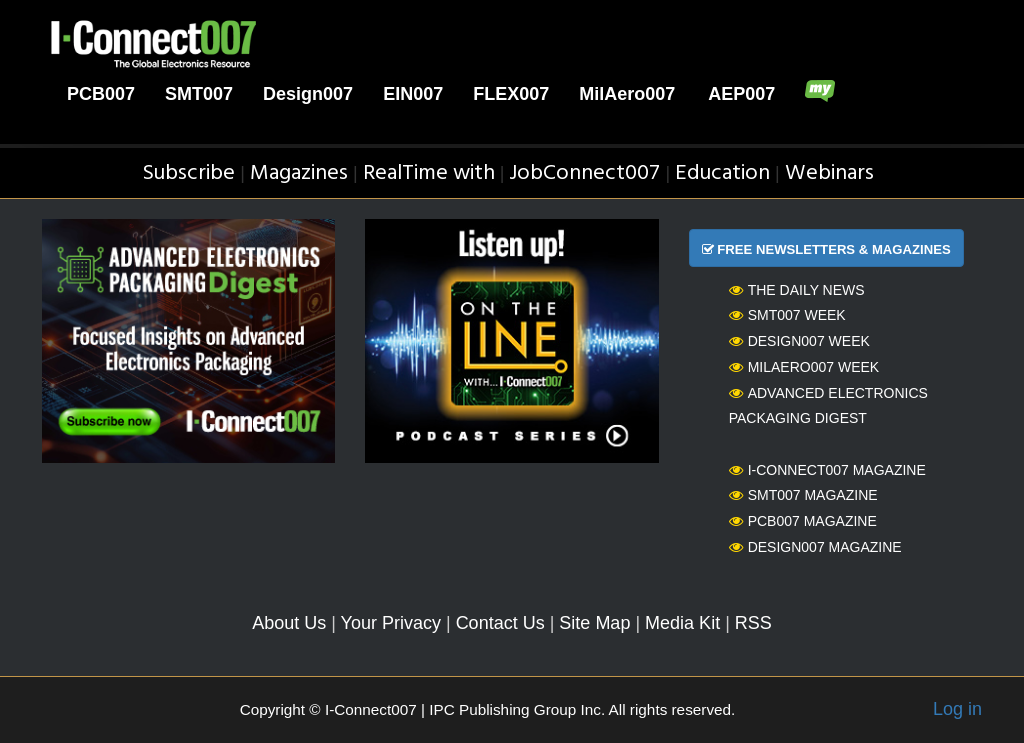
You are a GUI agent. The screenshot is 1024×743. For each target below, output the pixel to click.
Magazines (299, 173)
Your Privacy (391, 623)
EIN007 (413, 94)
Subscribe (188, 173)
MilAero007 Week (804, 367)
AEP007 (741, 94)
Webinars (829, 173)
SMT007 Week (787, 315)
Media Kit (682, 623)
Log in (957, 709)
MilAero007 (627, 94)
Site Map (594, 623)
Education (722, 173)
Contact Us (500, 623)
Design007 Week (799, 341)
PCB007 (101, 94)
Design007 (308, 94)
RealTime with (429, 173)
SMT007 (199, 94)
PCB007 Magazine (803, 521)
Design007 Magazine (815, 547)
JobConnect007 (584, 173)
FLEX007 (511, 94)
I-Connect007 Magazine (827, 470)
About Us (289, 623)
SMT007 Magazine (803, 495)
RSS (753, 623)
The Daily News (797, 290)
